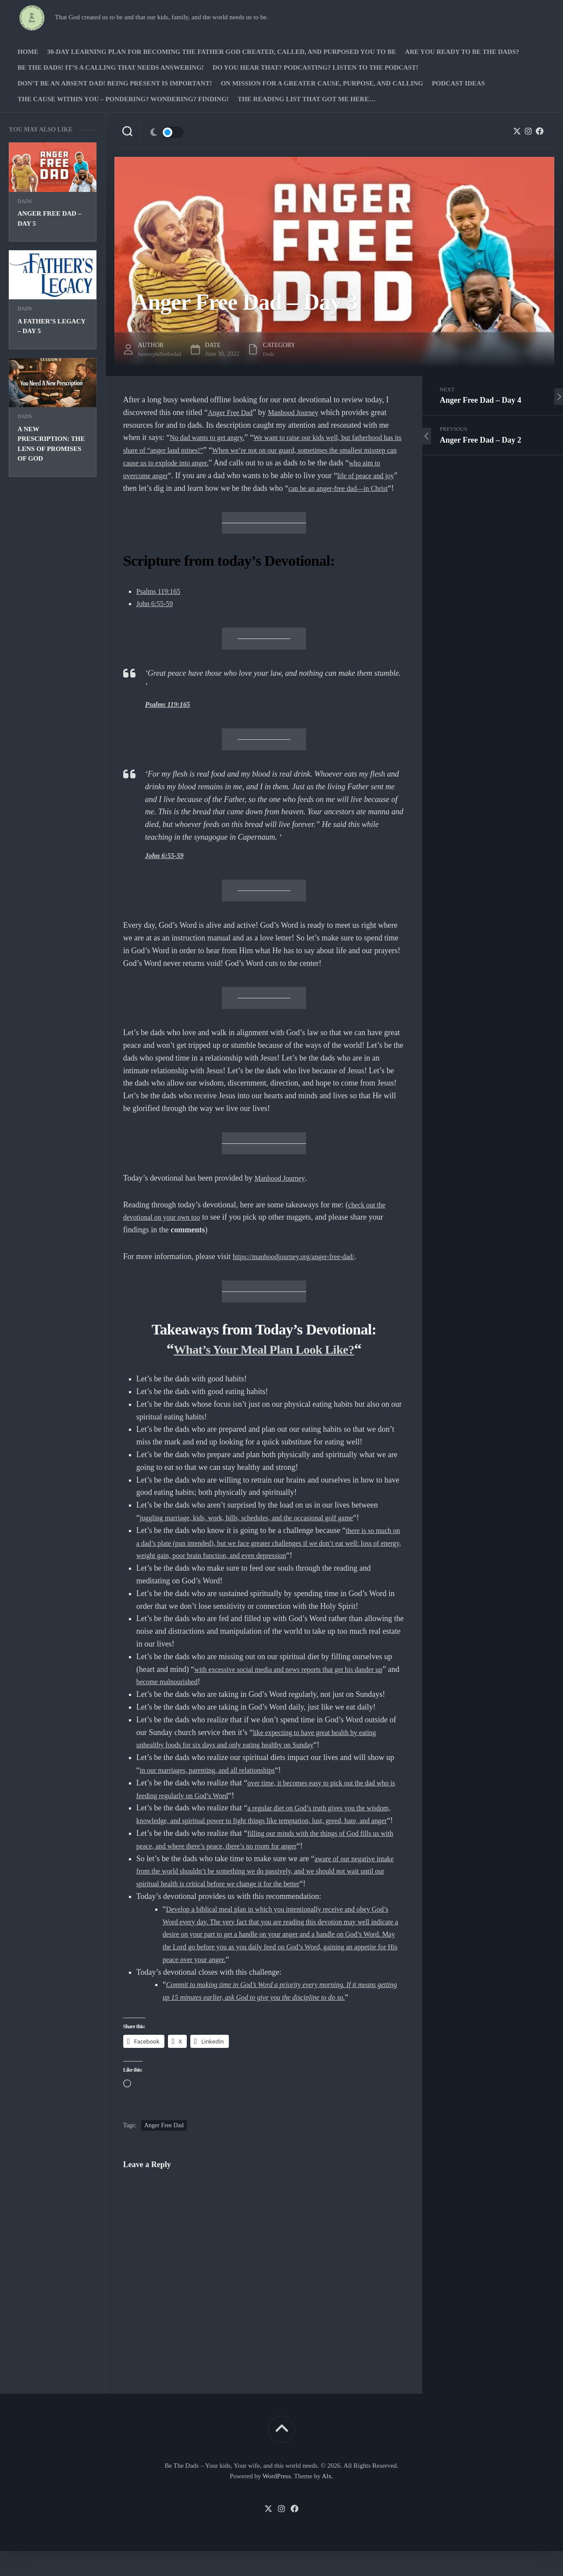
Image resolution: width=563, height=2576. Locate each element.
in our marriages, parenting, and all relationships (216, 1782)
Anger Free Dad (233, 412)
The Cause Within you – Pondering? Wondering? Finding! (123, 99)
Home (28, 51)
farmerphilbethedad (162, 354)
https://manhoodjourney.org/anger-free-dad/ (302, 1269)
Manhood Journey (302, 412)
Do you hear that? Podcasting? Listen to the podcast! (315, 67)
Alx (327, 2501)
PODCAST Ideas (458, 83)
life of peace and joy (212, 488)
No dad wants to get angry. (212, 437)
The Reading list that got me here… (307, 99)
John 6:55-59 (157, 616)
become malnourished (197, 1694)
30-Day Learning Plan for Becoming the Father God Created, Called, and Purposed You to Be (221, 51)
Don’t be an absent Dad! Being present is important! (115, 83)
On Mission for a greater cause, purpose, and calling (322, 83)
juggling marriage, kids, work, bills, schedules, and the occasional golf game (260, 1530)
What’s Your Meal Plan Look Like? (264, 1361)
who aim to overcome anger (241, 475)
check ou (362, 1217)
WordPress (277, 2501)
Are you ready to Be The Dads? (462, 51)
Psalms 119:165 (161, 603)
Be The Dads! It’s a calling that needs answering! (111, 67)
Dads (25, 201)
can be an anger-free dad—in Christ (198, 500)
